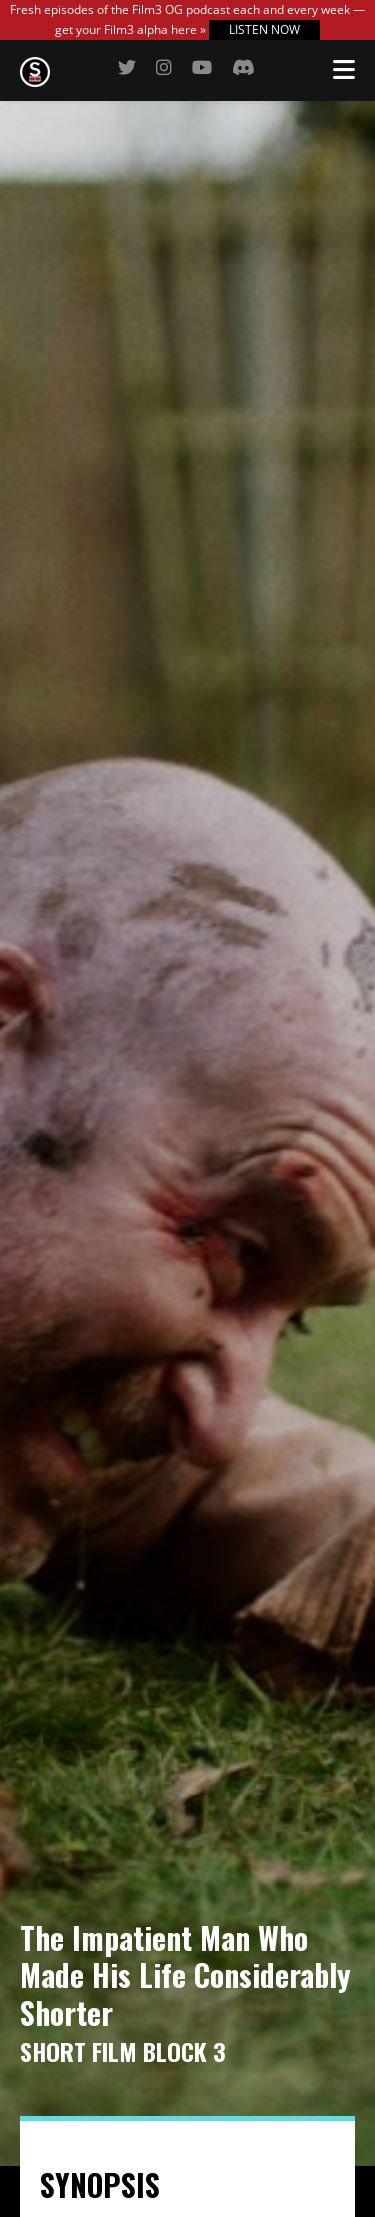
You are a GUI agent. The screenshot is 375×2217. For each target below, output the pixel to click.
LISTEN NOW (264, 29)
